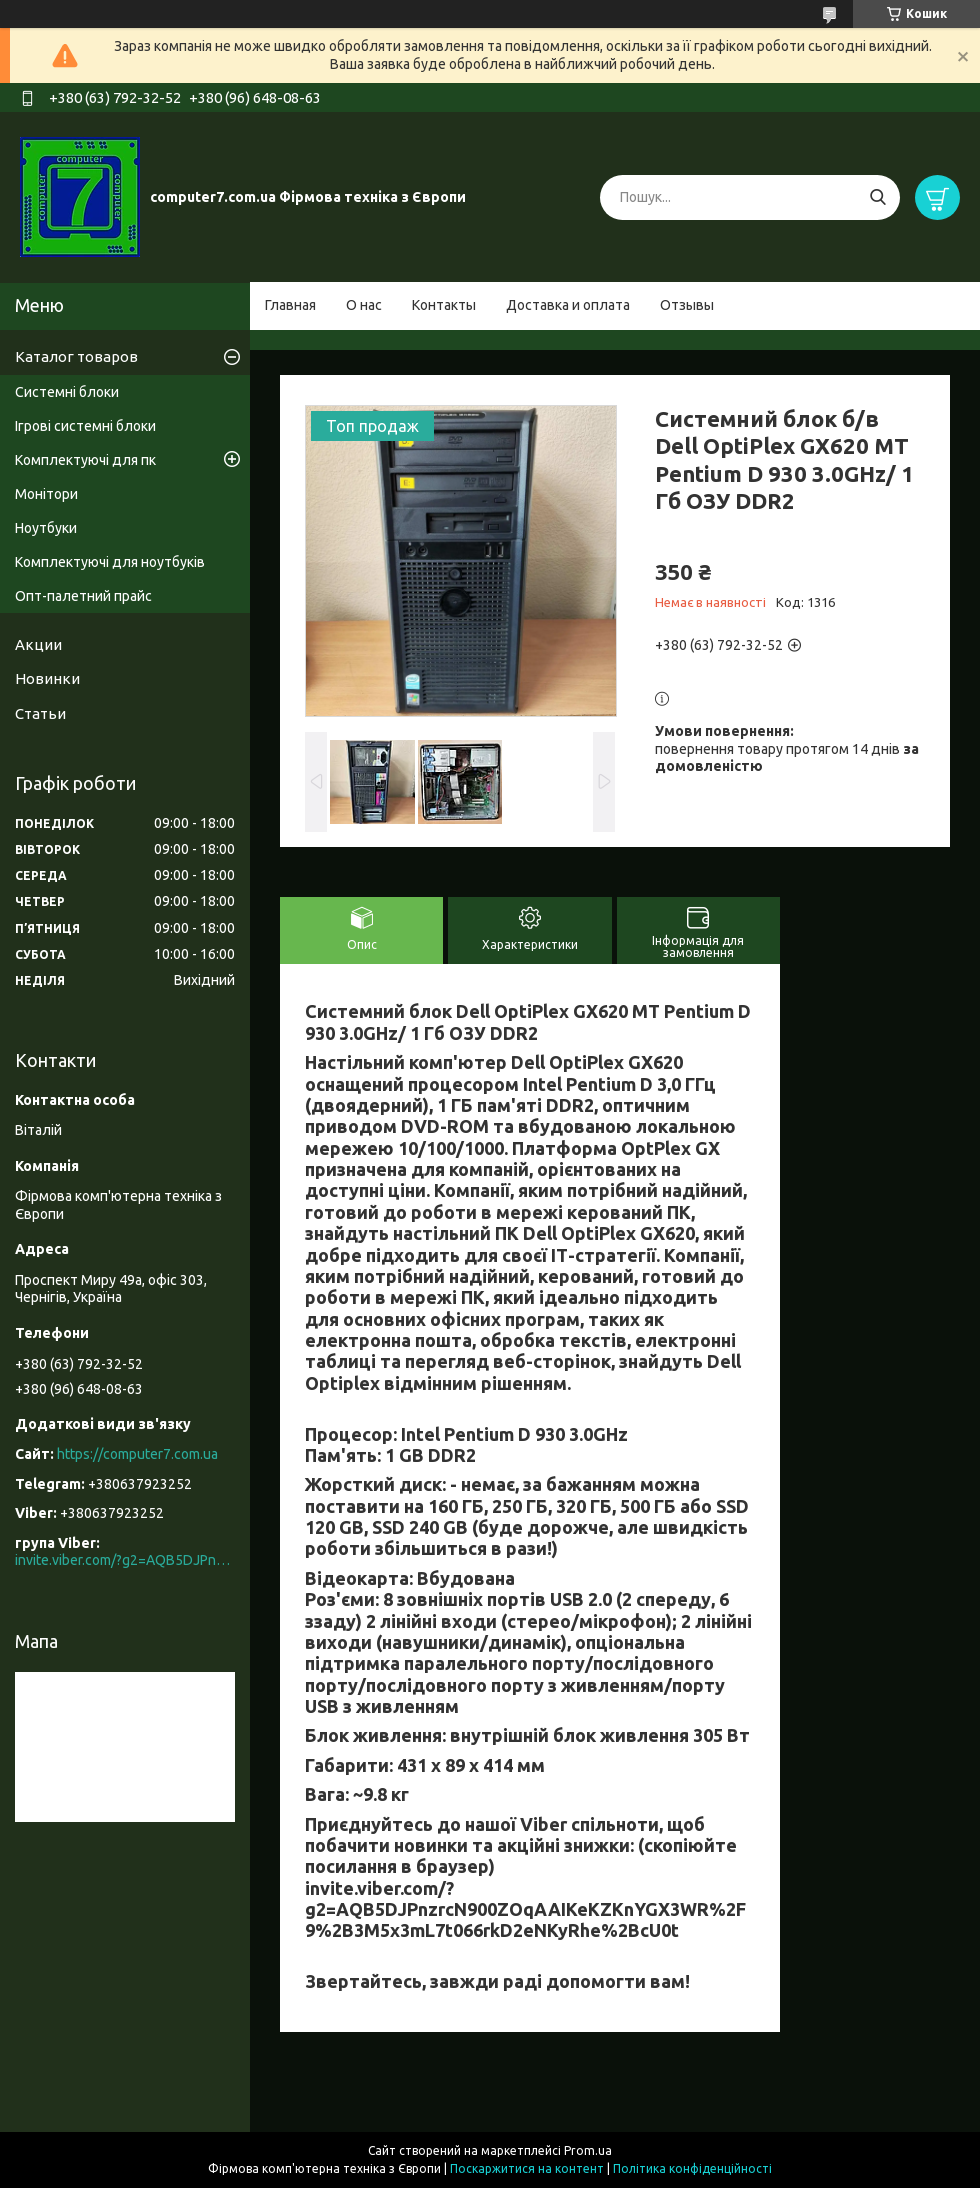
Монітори (46, 494)
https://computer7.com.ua (137, 1454)
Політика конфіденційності (692, 2168)
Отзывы (687, 305)
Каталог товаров (76, 356)
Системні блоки (67, 392)
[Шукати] (877, 197)
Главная (290, 305)
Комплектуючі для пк (85, 460)
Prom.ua (588, 2150)
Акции (38, 644)
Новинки (47, 678)
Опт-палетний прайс (83, 596)
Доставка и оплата (568, 305)
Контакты (444, 305)
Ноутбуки (46, 528)
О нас (364, 305)
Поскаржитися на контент (527, 2168)
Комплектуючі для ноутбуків (110, 562)
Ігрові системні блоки (85, 426)
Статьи (40, 713)
